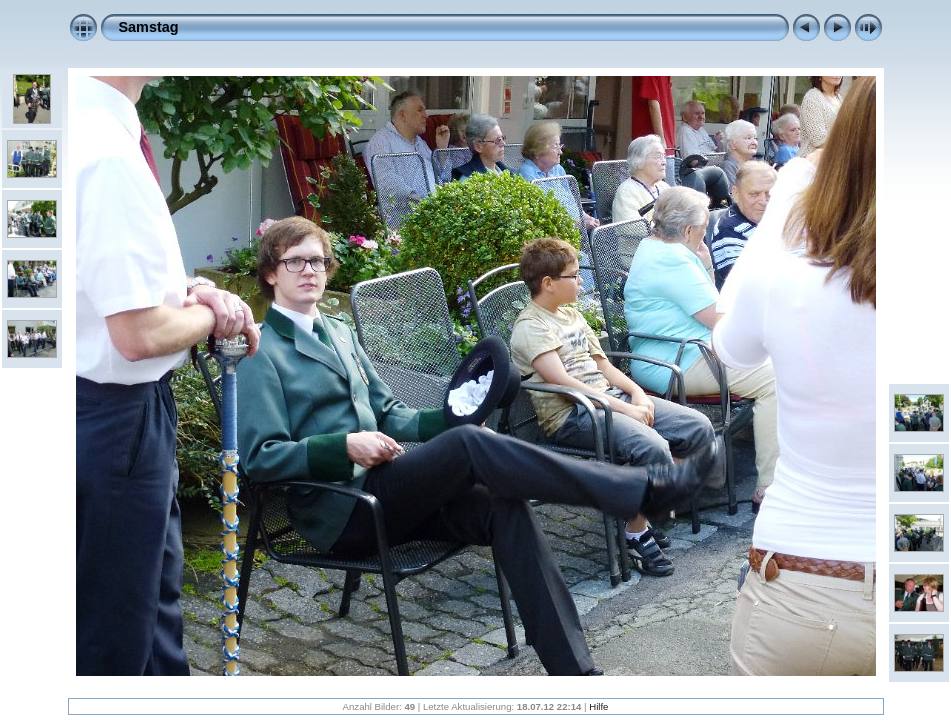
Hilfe (598, 706)
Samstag (149, 27)
